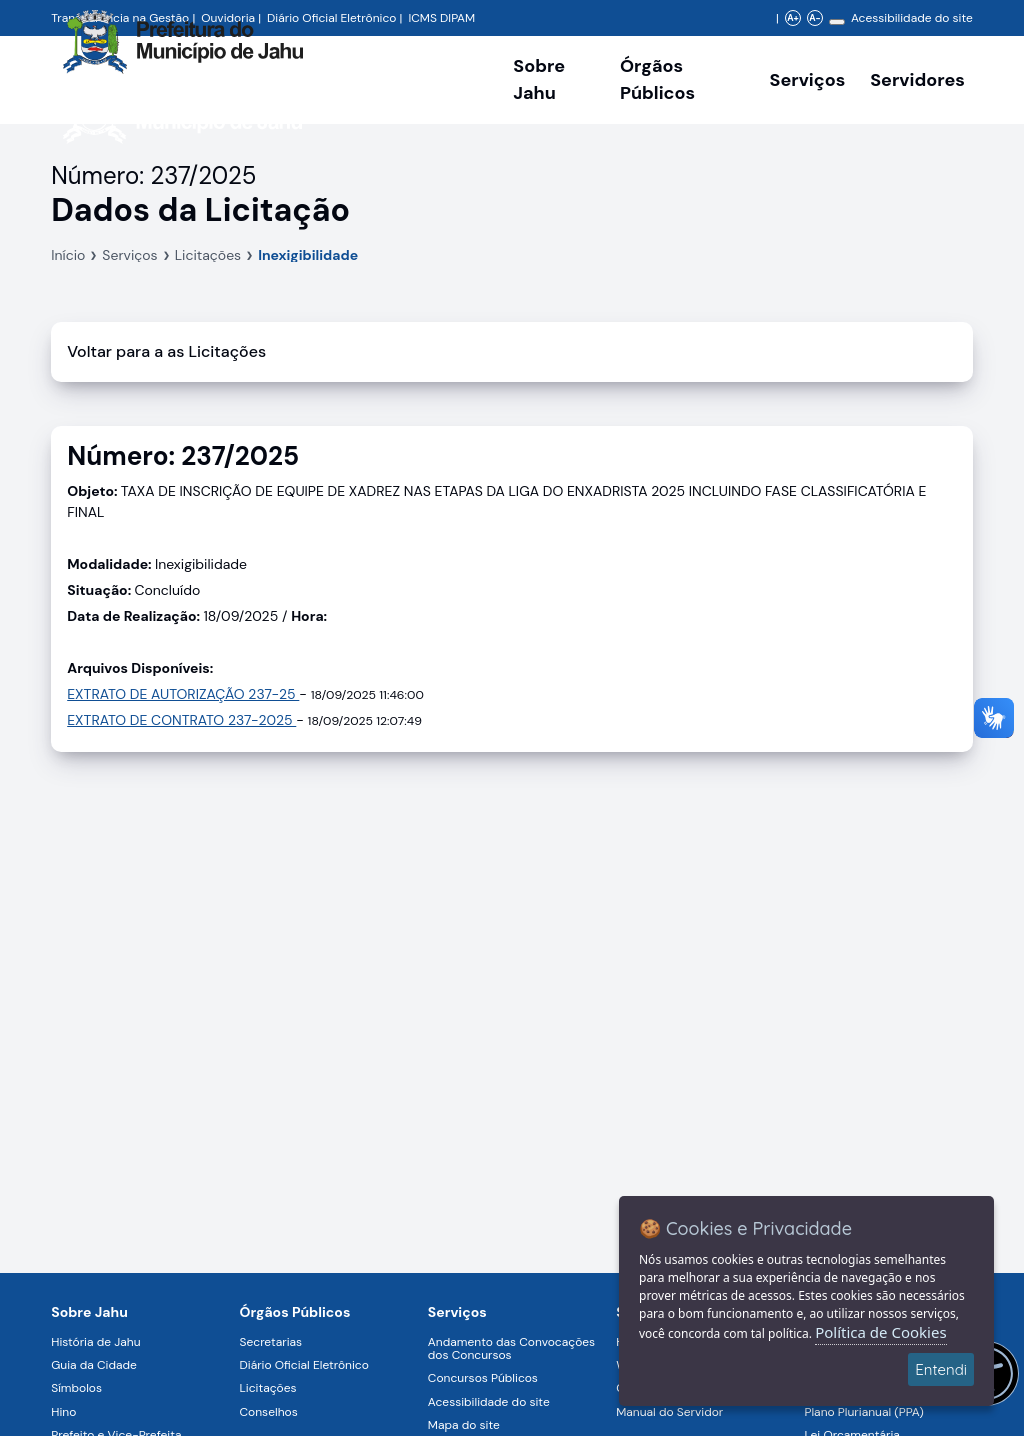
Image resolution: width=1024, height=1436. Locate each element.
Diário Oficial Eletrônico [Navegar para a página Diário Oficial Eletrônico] (304, 1365)
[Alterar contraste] (837, 22)
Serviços (129, 255)
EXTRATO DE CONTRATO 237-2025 (181, 720)
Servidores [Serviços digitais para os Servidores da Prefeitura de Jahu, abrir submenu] (917, 80)
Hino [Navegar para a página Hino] (63, 1412)
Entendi (941, 1369)
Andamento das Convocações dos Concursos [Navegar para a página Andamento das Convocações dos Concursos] (511, 1348)
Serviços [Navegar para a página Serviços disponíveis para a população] (808, 80)
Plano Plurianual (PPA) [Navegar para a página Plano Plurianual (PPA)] (863, 1412)
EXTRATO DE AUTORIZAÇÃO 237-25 (183, 694)
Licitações (208, 255)
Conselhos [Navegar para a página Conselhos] (269, 1412)
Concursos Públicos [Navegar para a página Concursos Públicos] (483, 1378)
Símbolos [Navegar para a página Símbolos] (76, 1388)
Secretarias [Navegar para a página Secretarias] (271, 1342)
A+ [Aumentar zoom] (792, 18)
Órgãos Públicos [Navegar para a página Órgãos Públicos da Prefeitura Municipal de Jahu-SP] (295, 1312)
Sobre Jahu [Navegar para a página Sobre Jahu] (539, 79)
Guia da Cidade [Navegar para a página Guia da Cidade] (94, 1365)
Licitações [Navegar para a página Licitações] (268, 1388)
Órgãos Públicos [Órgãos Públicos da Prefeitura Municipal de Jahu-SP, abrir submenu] (657, 79)
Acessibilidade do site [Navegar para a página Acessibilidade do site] (912, 18)
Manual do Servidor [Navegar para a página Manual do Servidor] (669, 1412)
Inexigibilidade (308, 255)
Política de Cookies (880, 1332)
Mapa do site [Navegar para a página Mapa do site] (464, 1425)
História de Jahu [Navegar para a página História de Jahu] (95, 1342)
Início (68, 255)
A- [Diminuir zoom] (814, 18)
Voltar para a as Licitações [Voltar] (166, 351)
